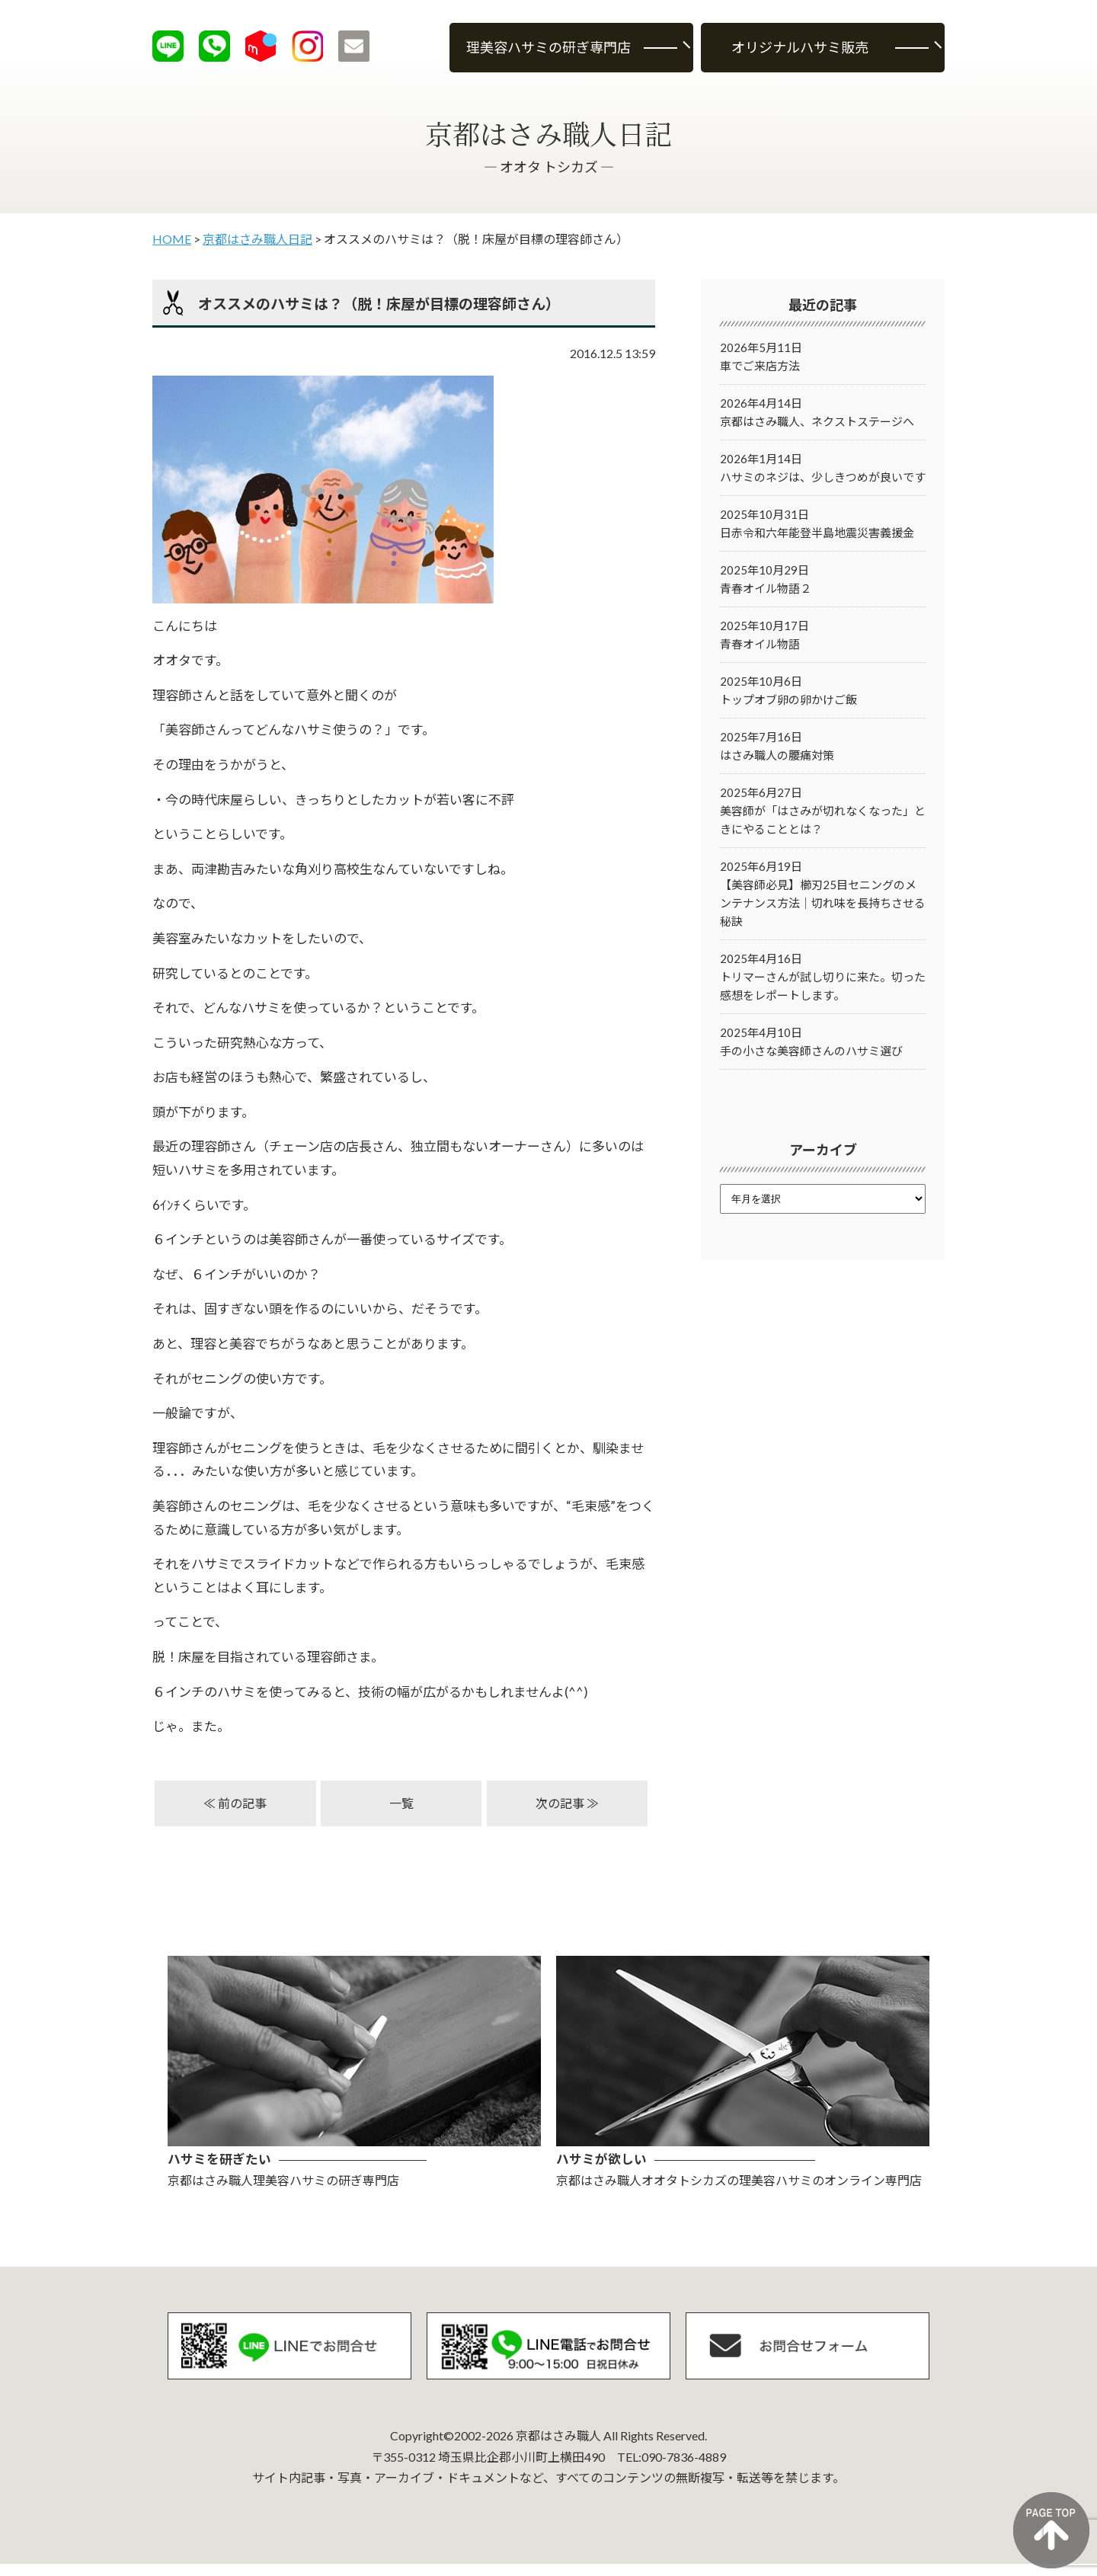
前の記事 (242, 1803)
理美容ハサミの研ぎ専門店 (548, 47)
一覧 (401, 1803)
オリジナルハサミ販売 (799, 47)
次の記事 (560, 1803)
